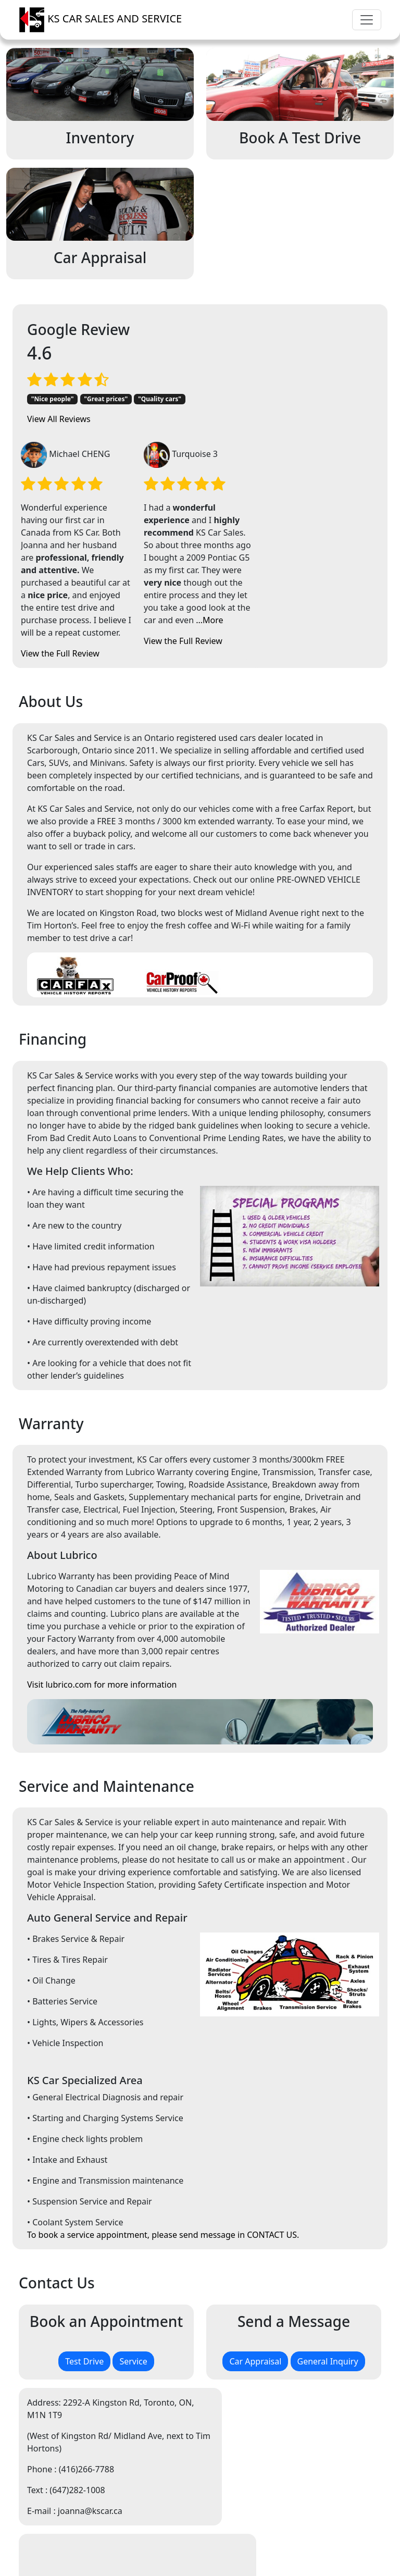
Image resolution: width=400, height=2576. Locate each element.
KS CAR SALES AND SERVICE (100, 20)
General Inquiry (327, 2232)
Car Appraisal (255, 2232)
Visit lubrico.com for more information (102, 1555)
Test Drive (84, 2232)
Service (133, 2232)
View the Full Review (185, 524)
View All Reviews (59, 461)
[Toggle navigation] (366, 19)
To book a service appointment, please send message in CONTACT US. (163, 2105)
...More (334, 491)
